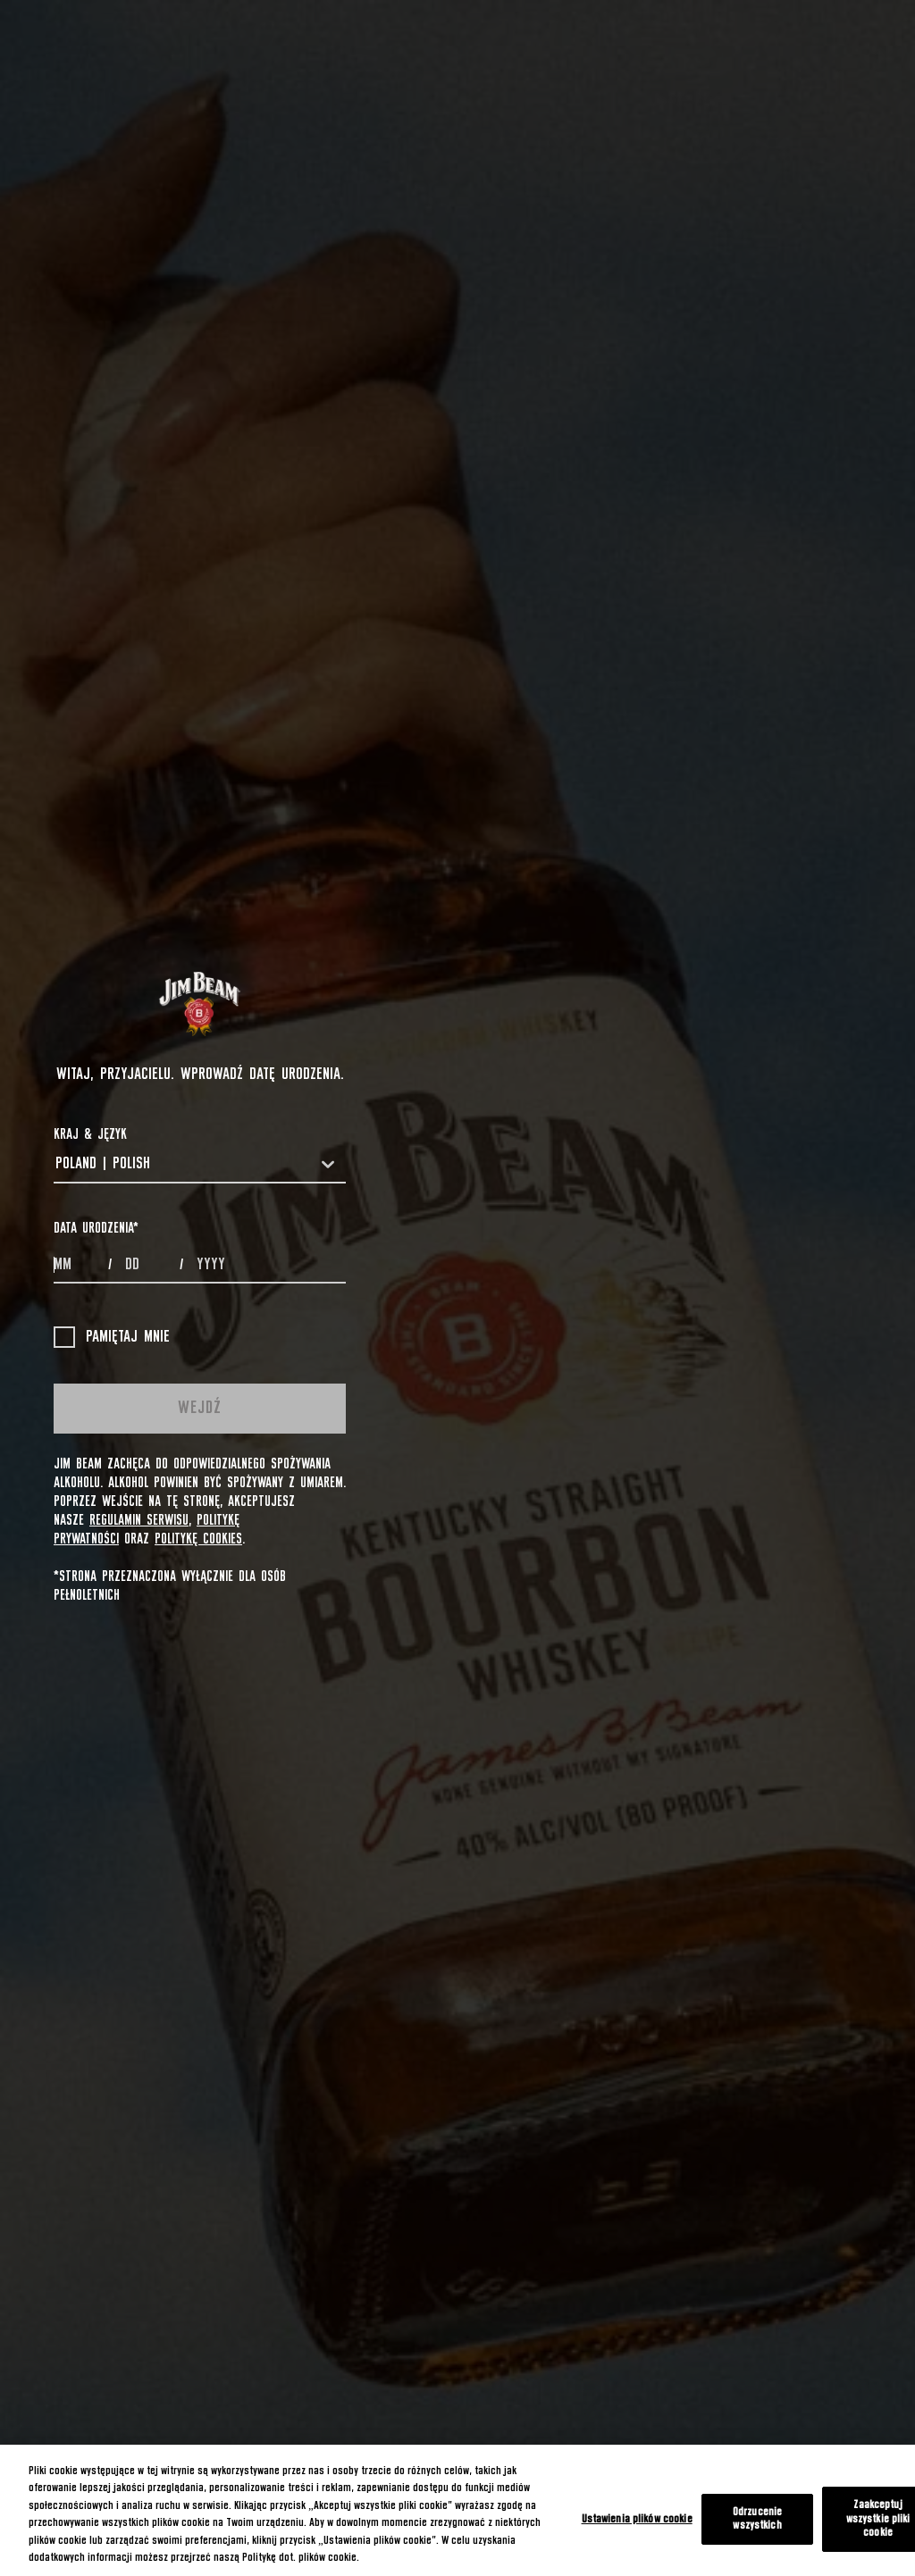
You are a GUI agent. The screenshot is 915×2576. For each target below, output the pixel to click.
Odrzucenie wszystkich (757, 2519)
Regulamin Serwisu (139, 1520)
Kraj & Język (90, 1134)
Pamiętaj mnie (112, 1337)
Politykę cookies (198, 1539)
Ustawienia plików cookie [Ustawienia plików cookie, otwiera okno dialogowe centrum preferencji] (637, 2519)
